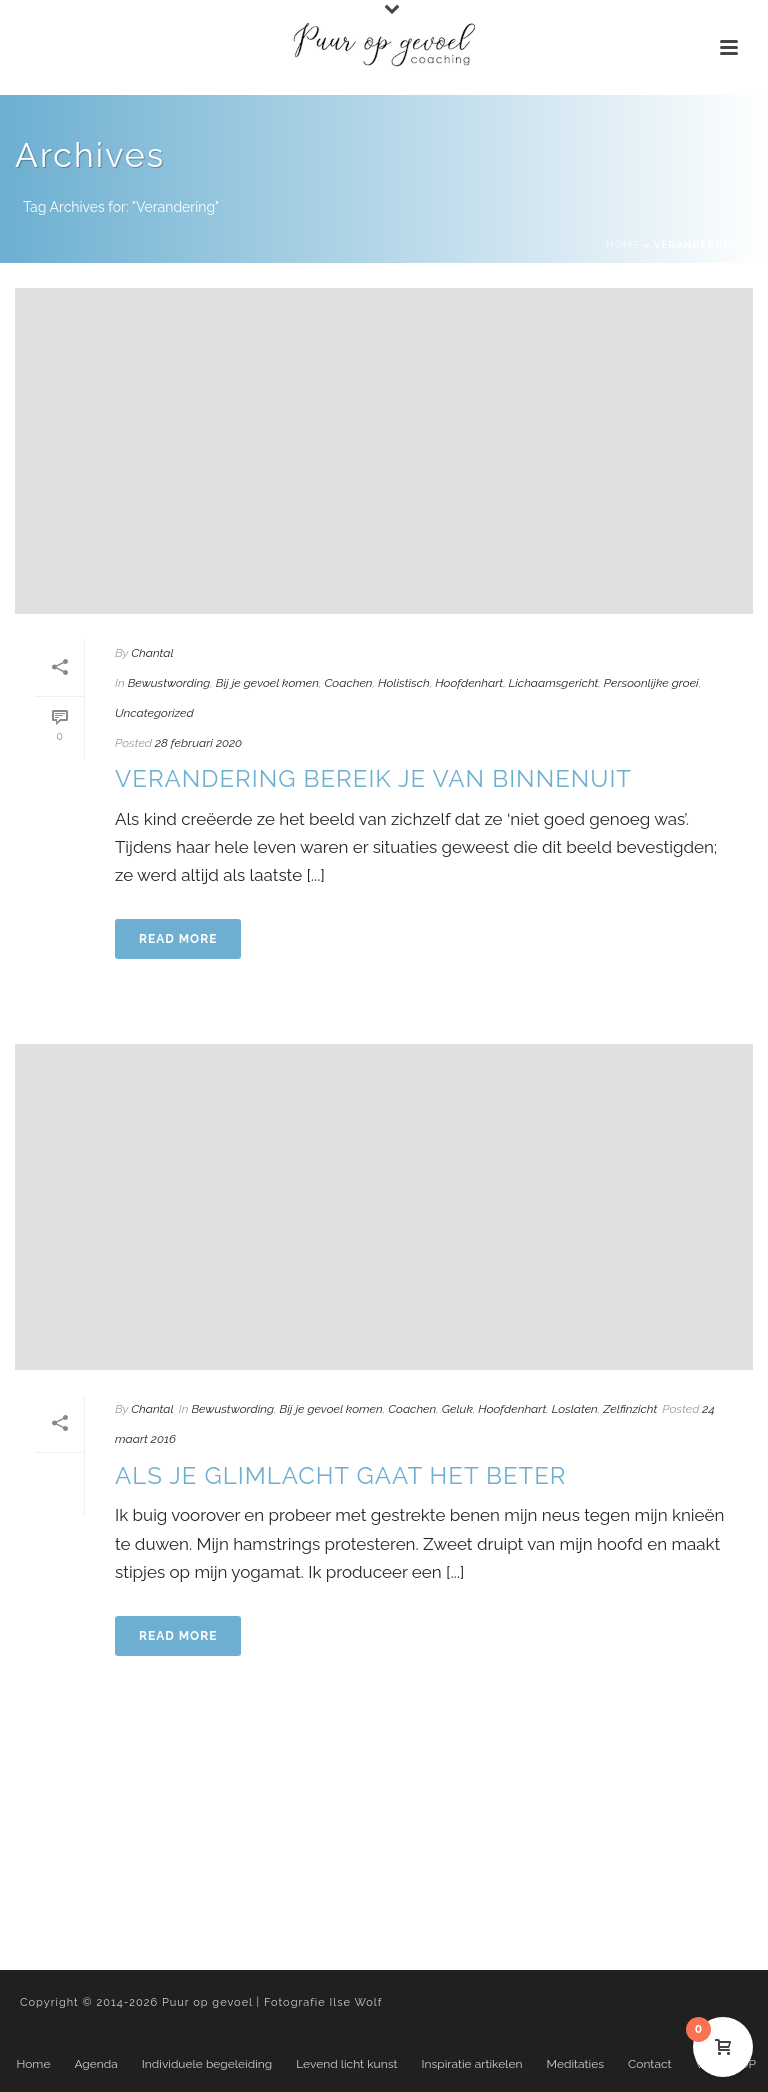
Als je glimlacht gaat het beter (341, 1475)
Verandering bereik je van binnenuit (373, 778)
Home (623, 244)
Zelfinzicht (630, 1409)
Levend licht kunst (346, 2064)
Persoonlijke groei (651, 683)
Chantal (152, 653)
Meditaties (576, 2064)
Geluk (457, 1409)
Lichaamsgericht (554, 683)
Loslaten (575, 1409)
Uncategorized (154, 713)
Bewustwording (169, 683)
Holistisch (404, 683)
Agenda (95, 2064)
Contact (649, 2064)
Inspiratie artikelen (472, 2064)
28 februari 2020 (198, 743)
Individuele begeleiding (207, 2064)
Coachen (348, 683)
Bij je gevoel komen (267, 683)
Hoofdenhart (469, 683)
